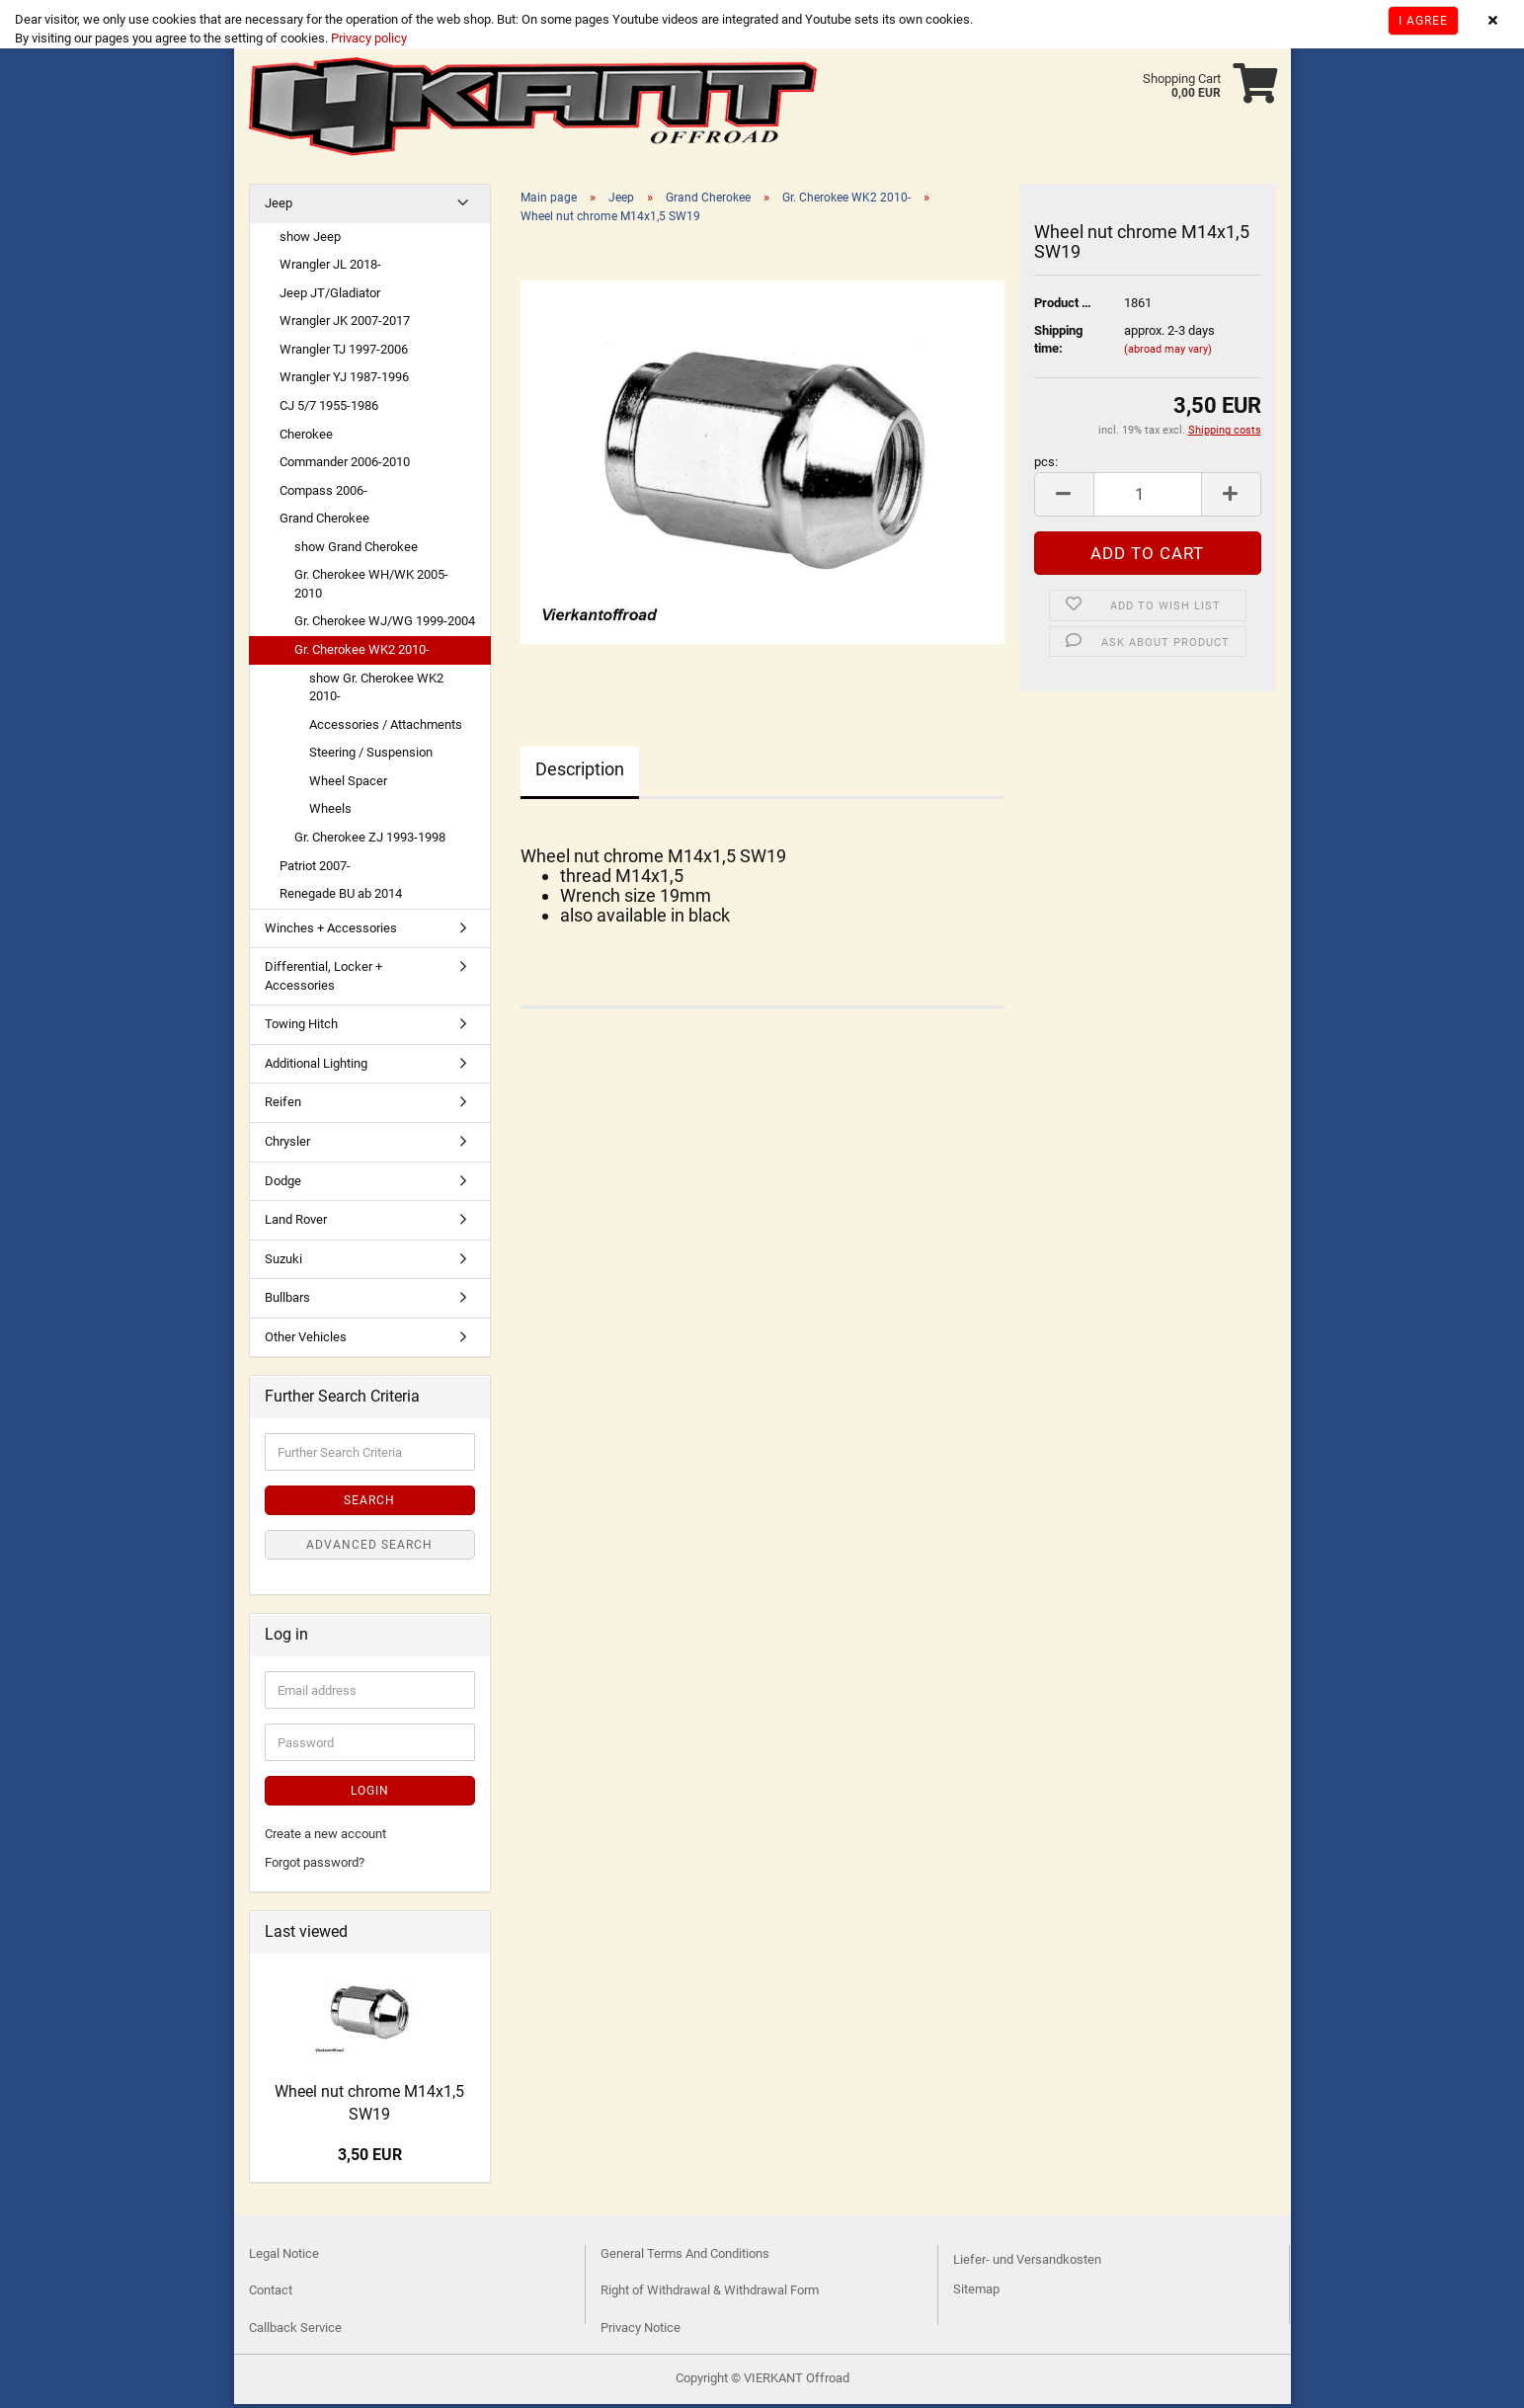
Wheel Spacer (348, 784)
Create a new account (325, 1837)
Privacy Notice (641, 2331)
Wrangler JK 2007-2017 (345, 324)
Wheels (330, 812)
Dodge (283, 1184)
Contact (270, 2294)
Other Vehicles (306, 1340)
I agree (1423, 21)
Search (369, 1504)
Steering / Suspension (371, 756)
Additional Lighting (316, 1067)
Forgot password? (314, 1866)
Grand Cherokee (324, 522)
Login (370, 1795)
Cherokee (306, 438)
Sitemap (976, 2293)
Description (579, 773)
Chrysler (287, 1145)
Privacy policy (367, 38)
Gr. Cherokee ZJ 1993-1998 (369, 841)
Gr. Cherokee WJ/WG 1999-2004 (384, 624)
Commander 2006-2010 (345, 465)
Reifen (283, 1105)
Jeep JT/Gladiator (330, 296)
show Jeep (310, 240)
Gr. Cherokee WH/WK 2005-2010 (371, 587)
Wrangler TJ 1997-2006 (344, 353)
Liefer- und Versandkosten (1027, 2263)
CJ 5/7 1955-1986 (329, 409)
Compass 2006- (323, 494)
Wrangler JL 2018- (330, 268)
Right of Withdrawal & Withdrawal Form (710, 2294)
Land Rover (296, 1223)
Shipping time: (1058, 344)
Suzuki (283, 1262)
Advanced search (369, 1549)
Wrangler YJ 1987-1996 (344, 380)
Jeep (278, 207)
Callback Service (295, 2331)
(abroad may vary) (1168, 353)
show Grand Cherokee (356, 550)
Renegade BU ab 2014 (341, 897)
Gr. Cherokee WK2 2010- (362, 653)
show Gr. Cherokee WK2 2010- (376, 691)
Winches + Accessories (331, 931)
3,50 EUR (370, 2158)
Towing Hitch (301, 1027)
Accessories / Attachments (385, 728)
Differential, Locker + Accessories (323, 980)
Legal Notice (284, 2257)
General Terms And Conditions (685, 2257)
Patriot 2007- (315, 869)
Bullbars (287, 1301)
